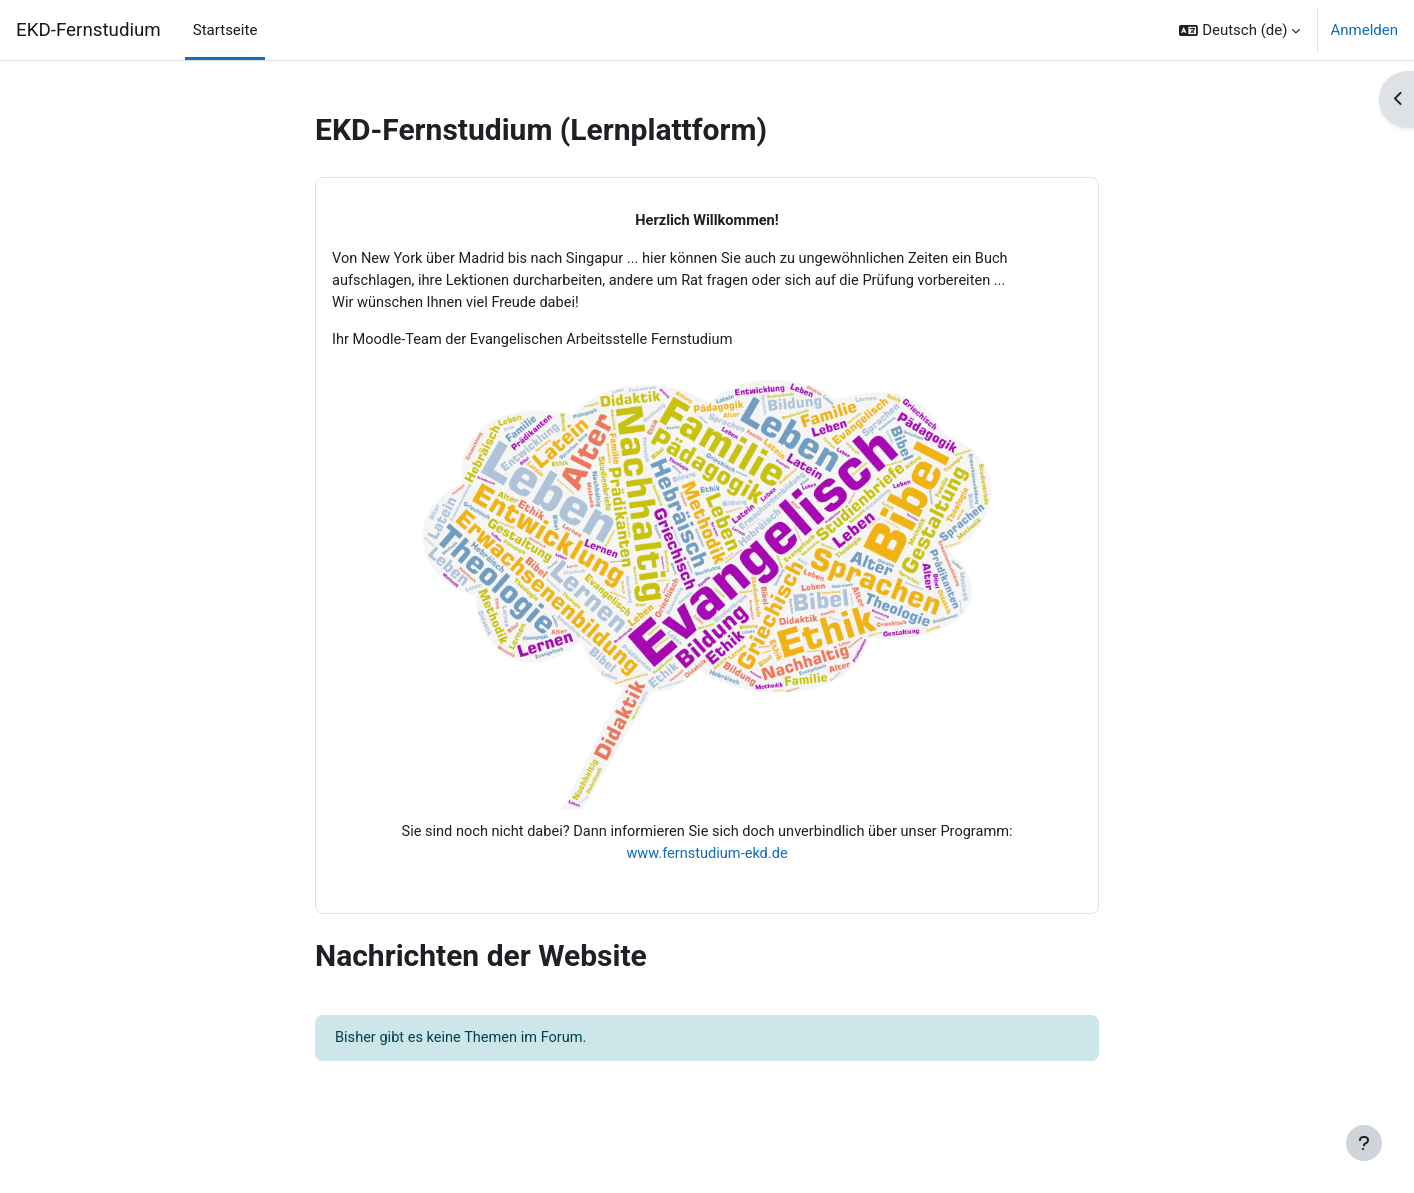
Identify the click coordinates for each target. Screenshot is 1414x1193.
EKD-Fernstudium (88, 30)
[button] (1239, 30)
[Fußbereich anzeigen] (1364, 1143)
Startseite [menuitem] (225, 30)
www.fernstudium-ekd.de (707, 858)
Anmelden (1364, 30)
